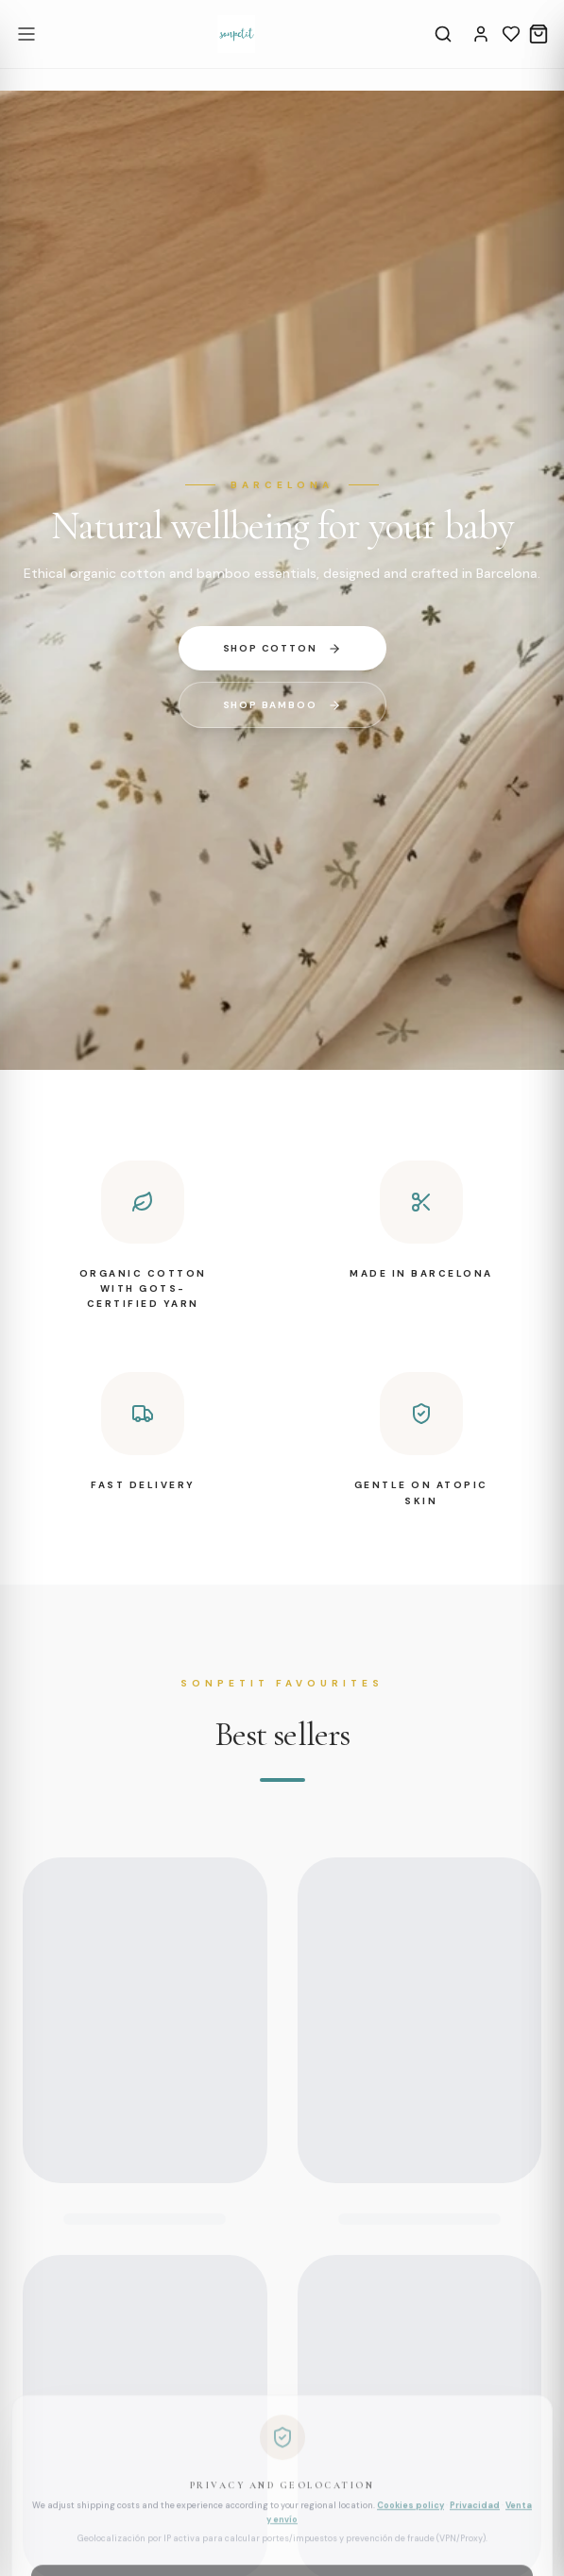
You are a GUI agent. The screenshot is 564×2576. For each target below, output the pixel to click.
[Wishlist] (511, 34)
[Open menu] (26, 34)
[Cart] (538, 34)
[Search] (443, 34)
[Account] (481, 34)
